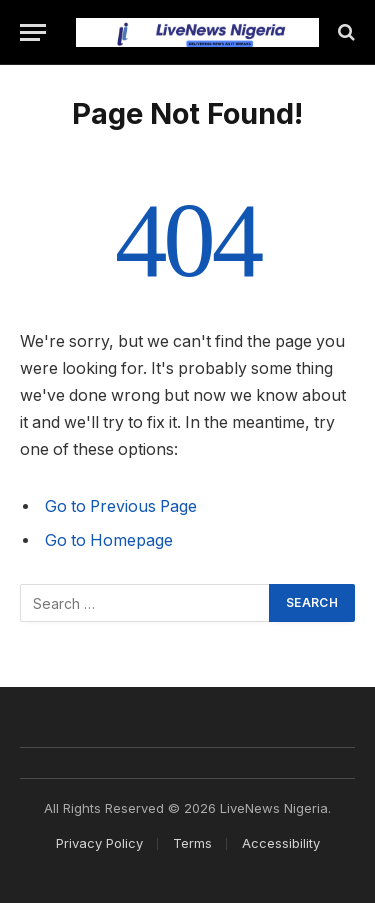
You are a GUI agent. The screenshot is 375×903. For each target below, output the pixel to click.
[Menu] (33, 32)
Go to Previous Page (121, 506)
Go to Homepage (109, 540)
